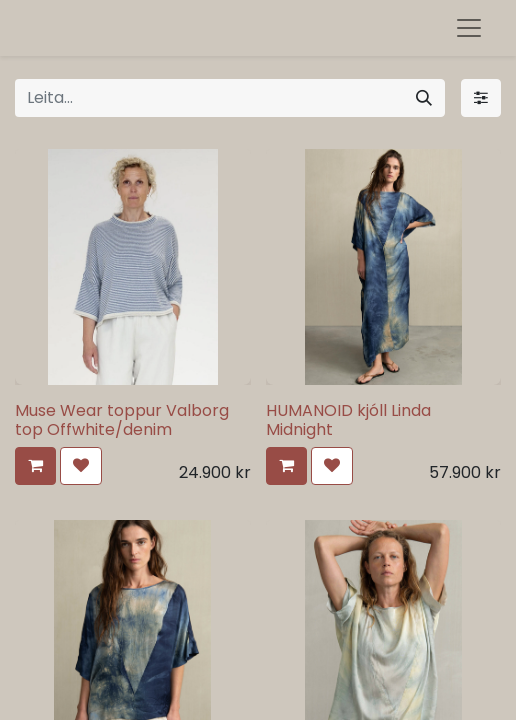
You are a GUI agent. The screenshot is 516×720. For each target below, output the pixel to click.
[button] (35, 466)
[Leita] (424, 98)
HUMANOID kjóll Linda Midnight (348, 420)
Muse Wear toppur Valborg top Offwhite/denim (122, 420)
